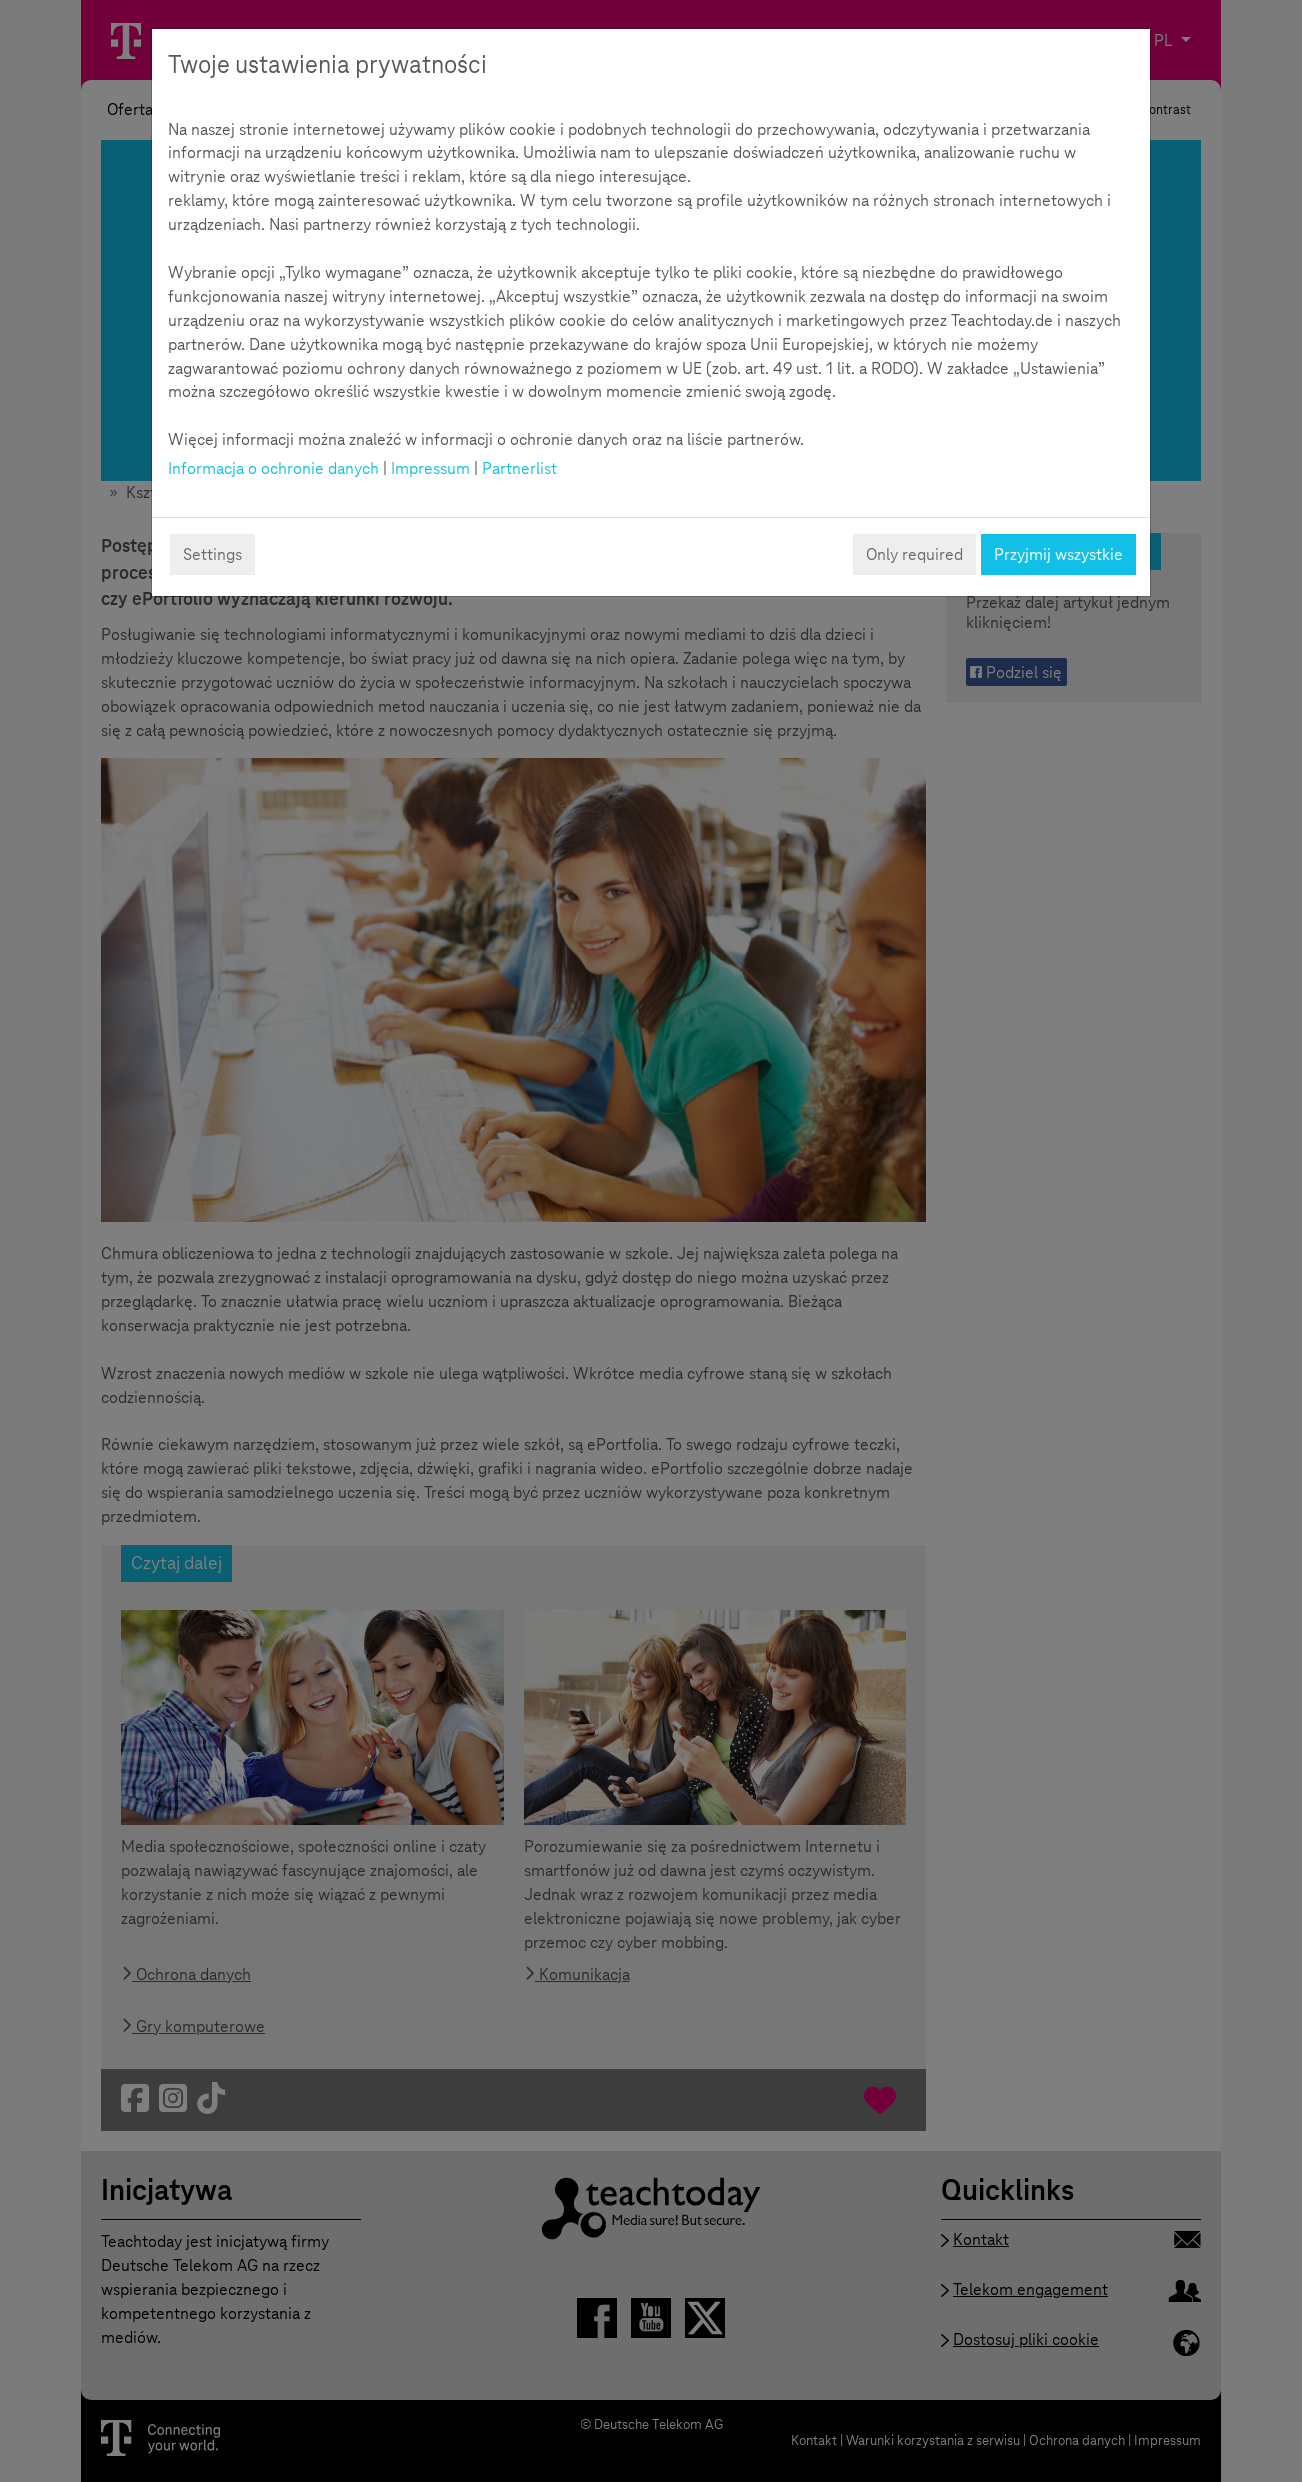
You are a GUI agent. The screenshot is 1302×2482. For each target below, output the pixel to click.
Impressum (430, 468)
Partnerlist (519, 468)
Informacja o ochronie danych (273, 468)
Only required (914, 554)
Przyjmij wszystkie (1058, 554)
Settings (212, 554)
